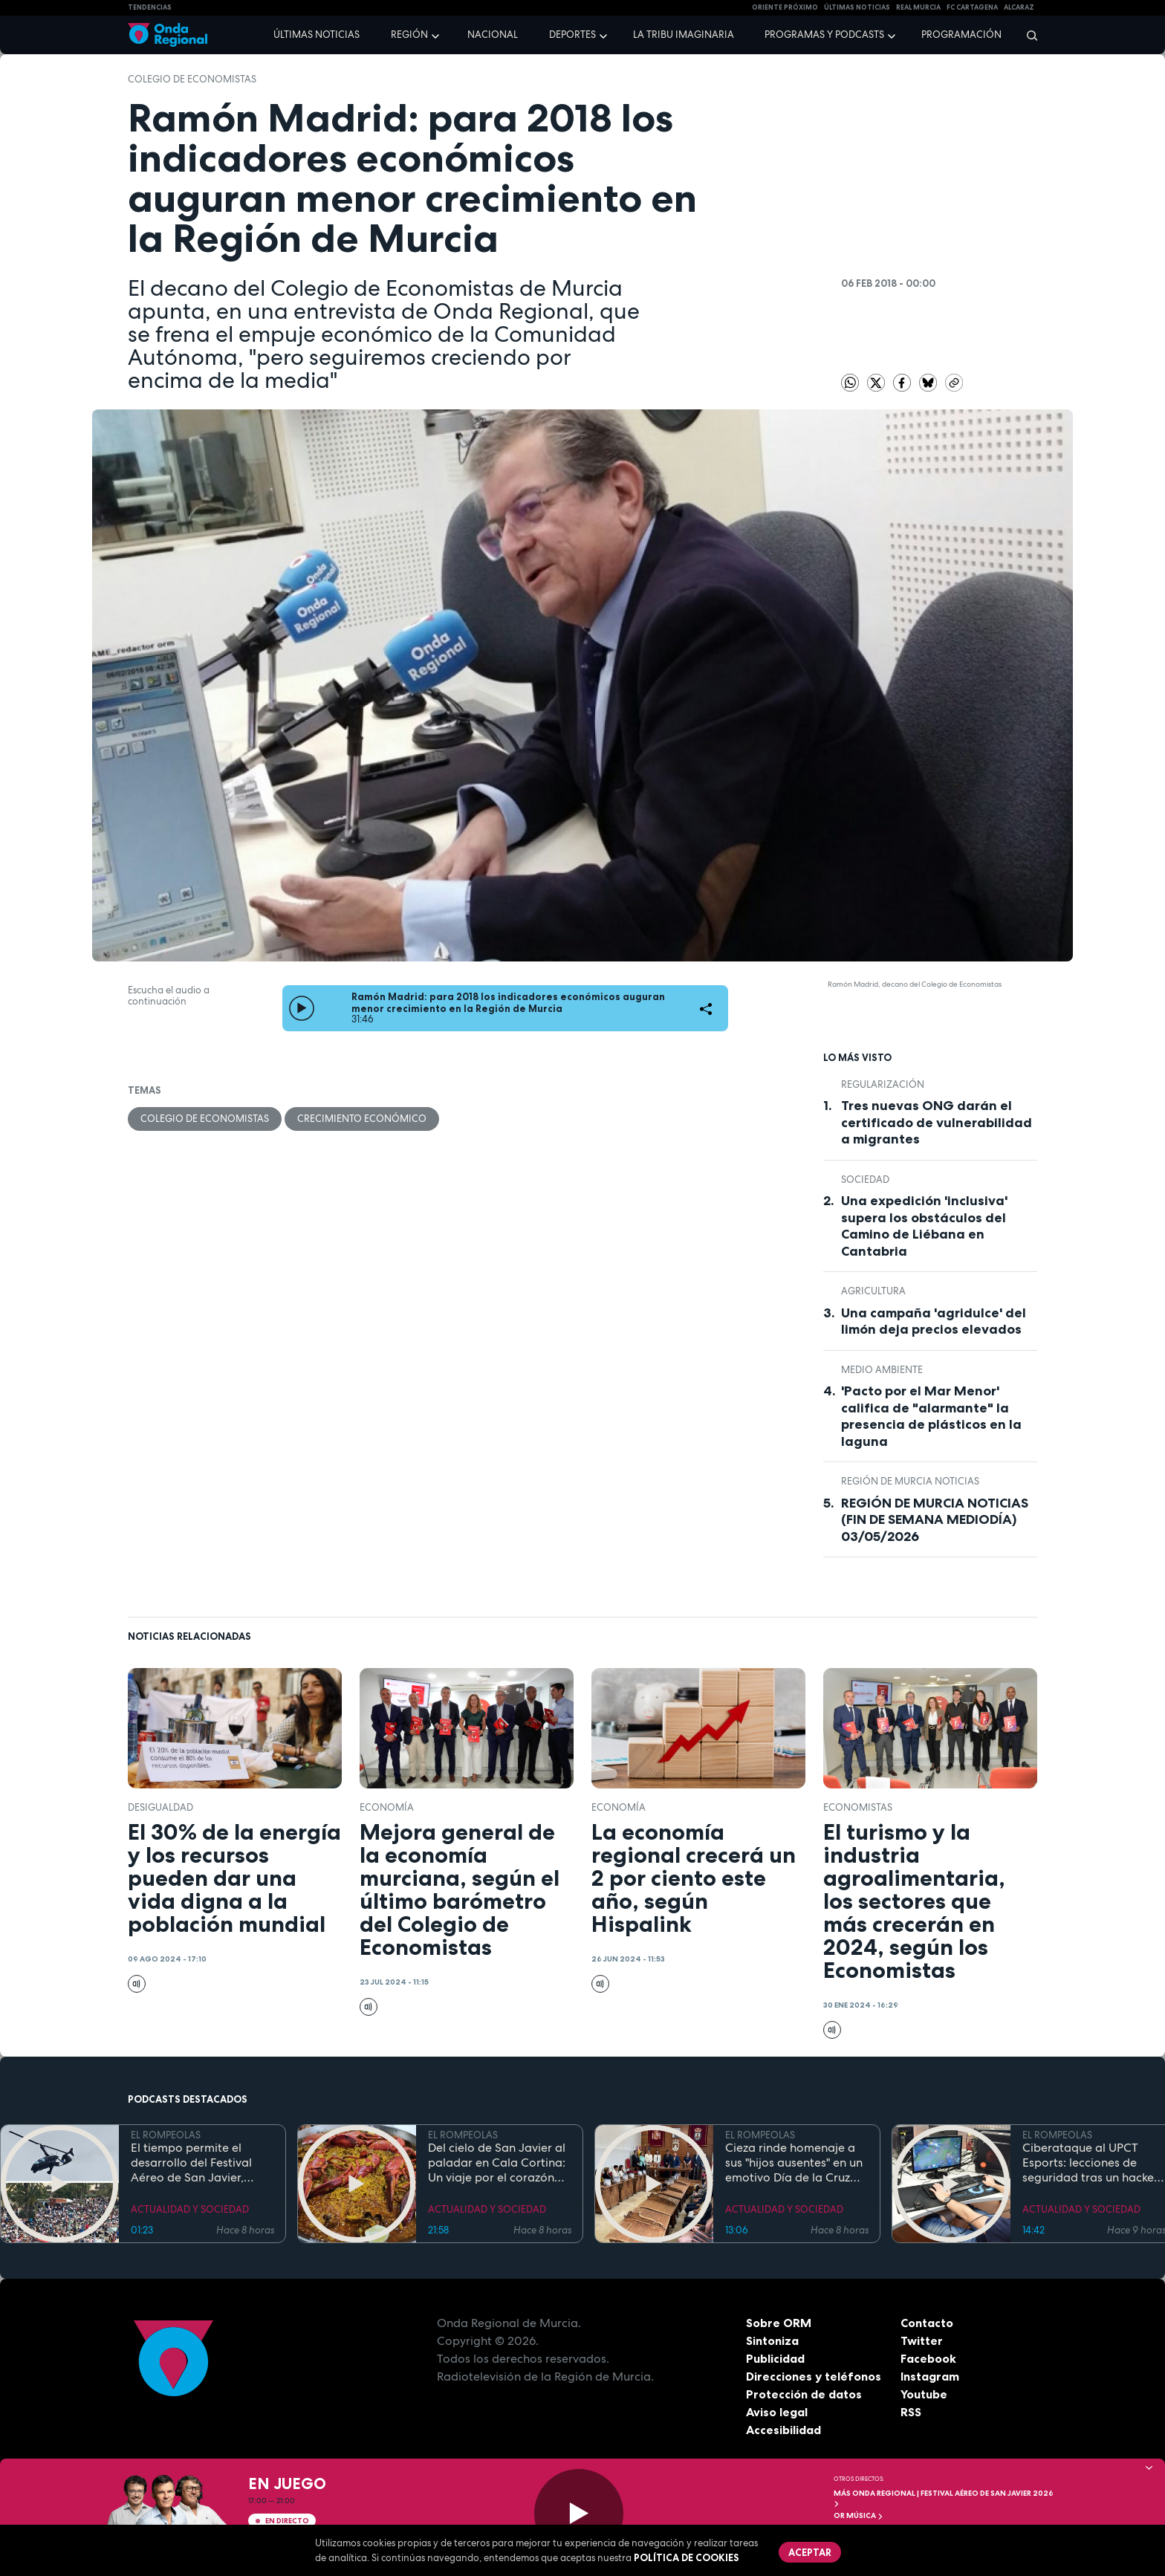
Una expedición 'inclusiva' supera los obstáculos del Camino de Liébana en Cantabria (924, 1226)
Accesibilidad (783, 2429)
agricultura (873, 1291)
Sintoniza (772, 2340)
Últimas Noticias (857, 7)
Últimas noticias (316, 34)
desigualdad (160, 1807)
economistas (857, 1807)
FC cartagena (972, 7)
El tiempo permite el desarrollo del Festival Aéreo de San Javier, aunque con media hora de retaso (196, 2163)
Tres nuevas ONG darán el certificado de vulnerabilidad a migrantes (936, 1122)
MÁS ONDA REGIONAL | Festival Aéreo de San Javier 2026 (944, 2497)
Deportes (572, 34)
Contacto (926, 2322)
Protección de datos (804, 2394)
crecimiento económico (361, 1118)
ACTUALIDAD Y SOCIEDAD (190, 2209)
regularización (882, 1084)
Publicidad (775, 2358)
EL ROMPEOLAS (166, 2135)
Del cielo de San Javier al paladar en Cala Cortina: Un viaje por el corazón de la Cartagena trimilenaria (496, 2163)
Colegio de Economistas (192, 79)
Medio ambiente (882, 1369)
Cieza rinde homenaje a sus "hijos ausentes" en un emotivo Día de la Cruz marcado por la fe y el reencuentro (794, 2163)
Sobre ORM (778, 2322)
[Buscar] (1027, 35)
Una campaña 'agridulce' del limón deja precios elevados (933, 1321)
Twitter (921, 2340)
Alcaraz (1019, 7)
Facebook (928, 2358)
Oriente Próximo (785, 7)
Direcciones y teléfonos (813, 2376)
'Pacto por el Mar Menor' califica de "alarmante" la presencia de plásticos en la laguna (931, 1416)
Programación (961, 34)
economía (387, 1807)
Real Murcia (918, 7)
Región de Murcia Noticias (910, 1481)
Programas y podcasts (824, 34)
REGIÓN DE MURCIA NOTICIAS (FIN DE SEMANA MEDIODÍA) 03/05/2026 (934, 1520)
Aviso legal (777, 2411)
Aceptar (809, 2552)
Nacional (492, 34)
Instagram (929, 2376)
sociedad (865, 1179)
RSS (910, 2411)
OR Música (858, 2515)
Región (409, 34)
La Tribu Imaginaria (683, 34)
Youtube (923, 2394)
